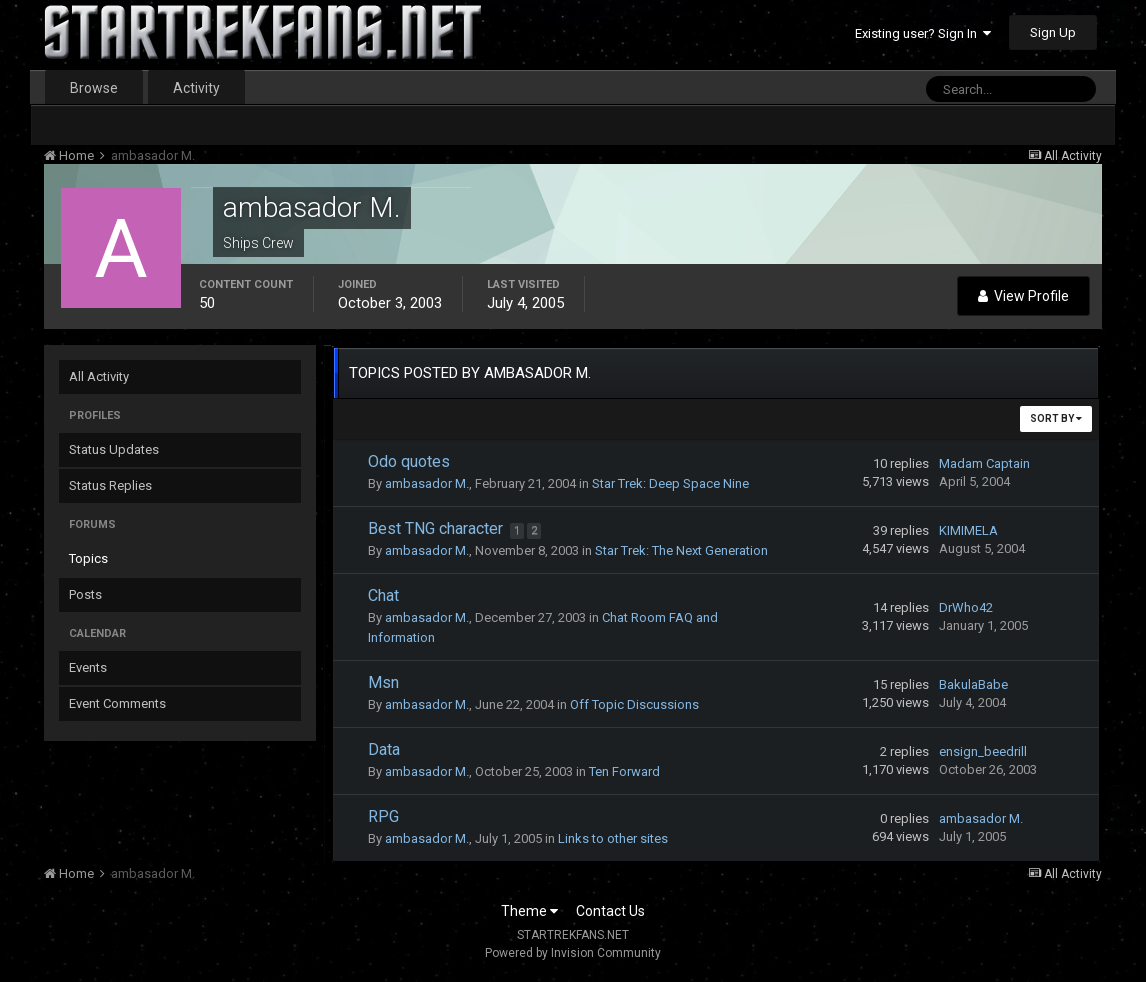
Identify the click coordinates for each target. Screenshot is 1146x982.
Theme (529, 911)
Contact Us (610, 911)
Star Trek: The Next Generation (681, 550)
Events (88, 667)
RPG (383, 816)
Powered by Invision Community (573, 953)
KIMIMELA (968, 530)
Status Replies (110, 485)
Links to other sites (613, 838)
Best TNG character (437, 528)
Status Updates (114, 449)
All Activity (99, 376)
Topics (88, 558)
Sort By (1056, 418)
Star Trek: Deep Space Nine (670, 483)
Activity (196, 88)
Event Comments (117, 703)
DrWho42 (966, 607)
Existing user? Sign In (923, 33)
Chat (383, 595)
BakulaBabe (973, 684)
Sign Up (1053, 32)
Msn (383, 682)
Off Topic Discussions (634, 704)
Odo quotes (409, 461)
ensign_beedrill (983, 751)
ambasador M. (427, 483)
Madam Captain (984, 463)
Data (384, 749)
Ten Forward (624, 771)
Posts (85, 594)
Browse (94, 88)
